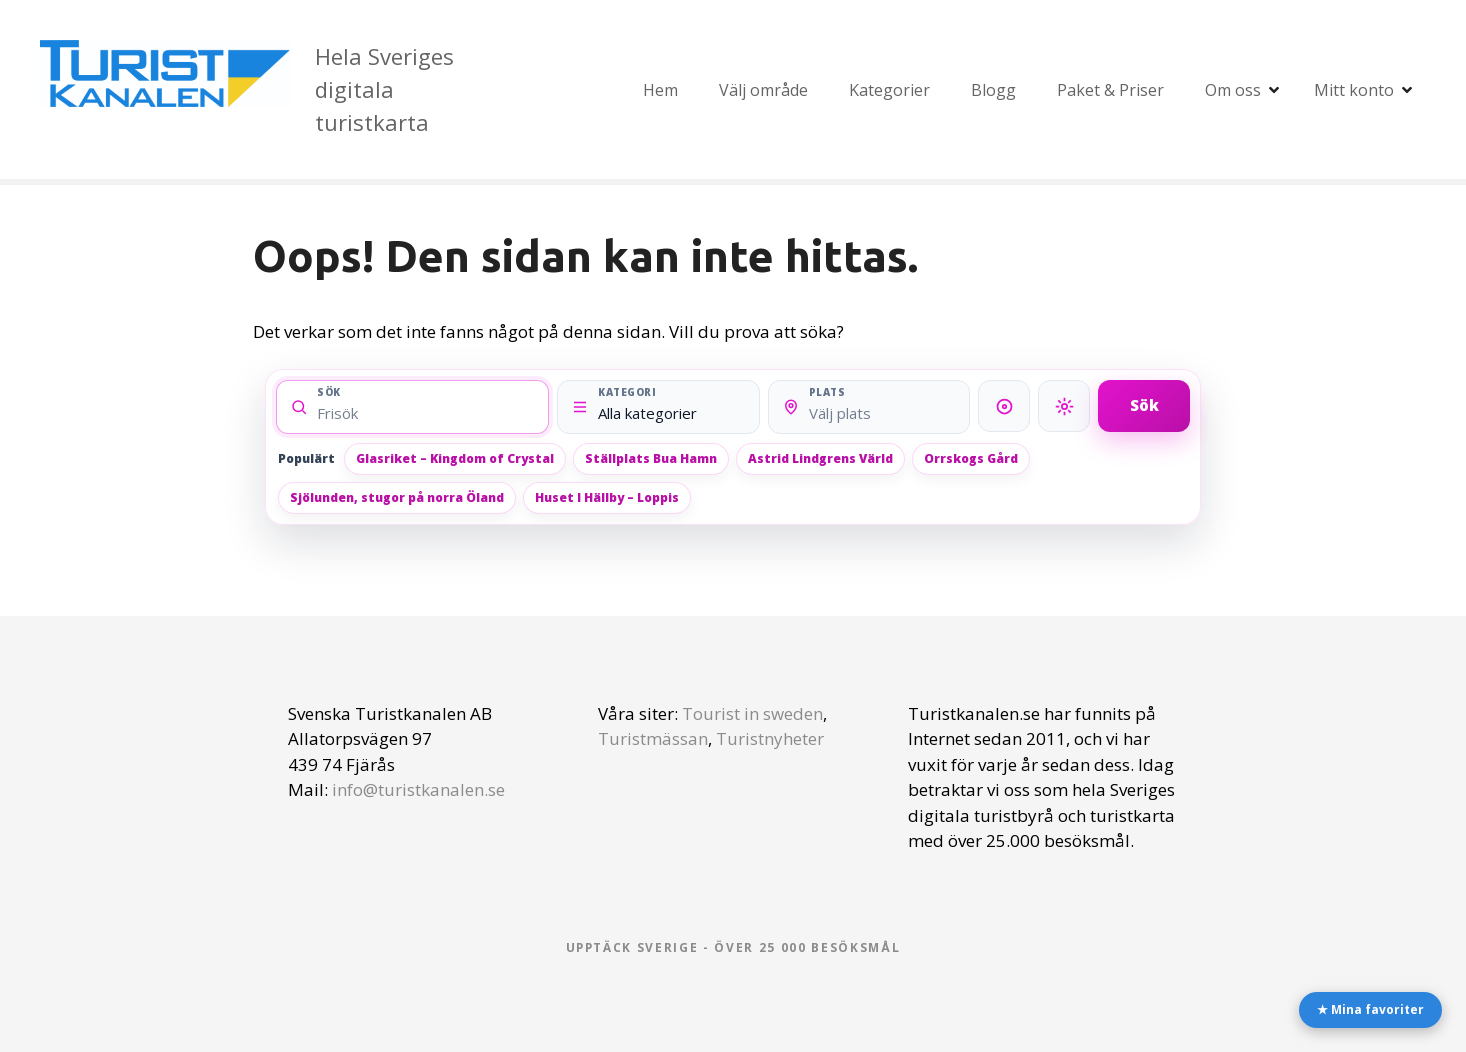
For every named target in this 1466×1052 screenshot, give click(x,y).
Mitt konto (1354, 90)
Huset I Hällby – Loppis (607, 497)
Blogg (993, 90)
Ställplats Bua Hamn (651, 458)
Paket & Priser (1110, 90)
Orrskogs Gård (971, 458)
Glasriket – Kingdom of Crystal (455, 458)
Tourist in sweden (752, 713)
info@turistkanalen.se (418, 789)
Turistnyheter (770, 738)
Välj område (763, 90)
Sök (1144, 405)
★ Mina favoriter (1370, 1009)
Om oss (1233, 90)
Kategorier (889, 90)
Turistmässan (653, 738)
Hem (660, 90)
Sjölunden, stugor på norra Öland (397, 497)
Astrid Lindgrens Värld (820, 458)
